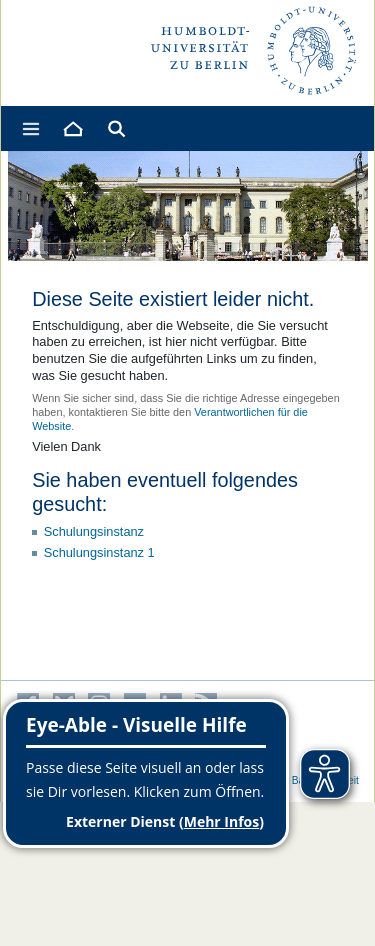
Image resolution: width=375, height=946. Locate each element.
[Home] (72, 128)
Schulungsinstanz (94, 531)
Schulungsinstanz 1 (99, 552)
